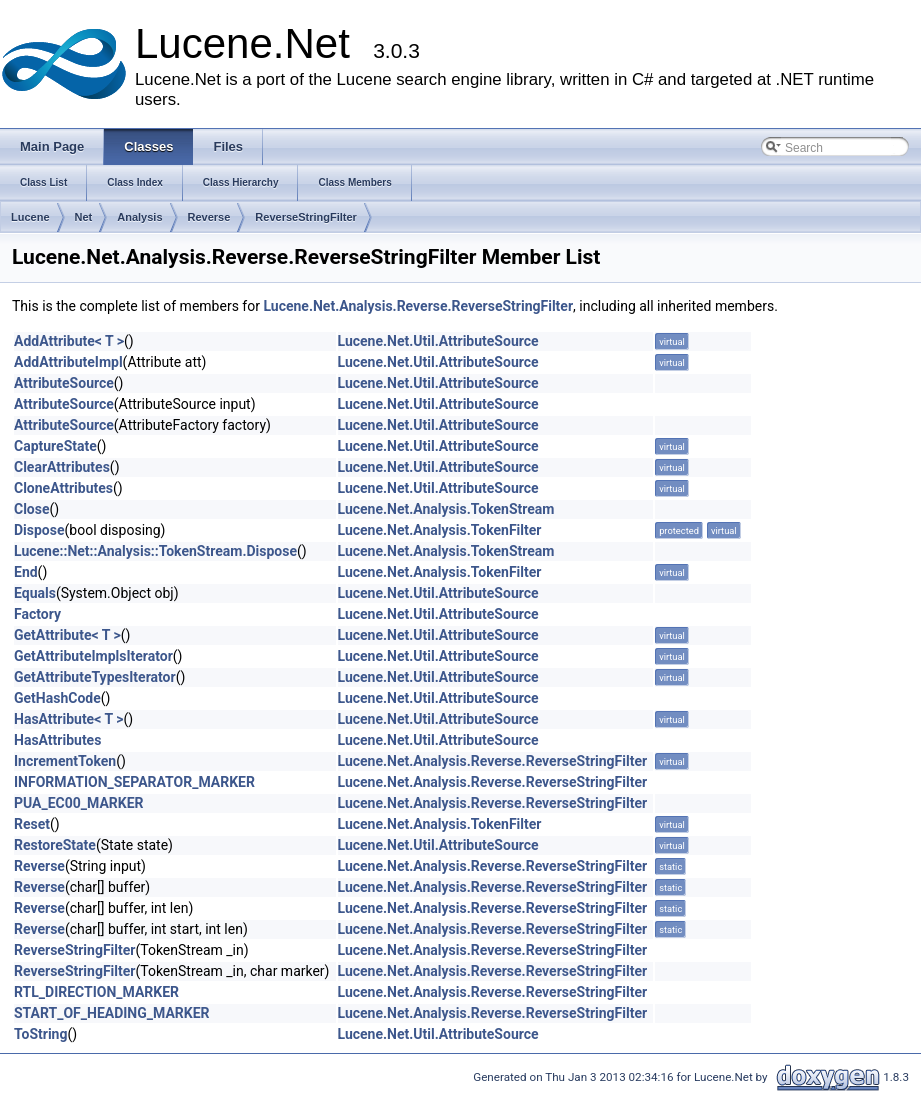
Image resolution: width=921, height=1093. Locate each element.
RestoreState (55, 845)
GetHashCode (57, 698)
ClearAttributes (62, 467)
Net (84, 217)
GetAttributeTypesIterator (95, 677)
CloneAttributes (63, 488)
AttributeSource (64, 383)
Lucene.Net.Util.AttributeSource (438, 341)
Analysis (139, 217)
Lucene (30, 217)
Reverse (209, 217)
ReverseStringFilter (305, 217)
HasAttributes (57, 740)
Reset (32, 824)
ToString (40, 1034)
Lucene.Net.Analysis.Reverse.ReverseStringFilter (418, 306)
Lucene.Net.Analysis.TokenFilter (440, 530)
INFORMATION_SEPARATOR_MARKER (134, 782)
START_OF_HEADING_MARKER (112, 1013)
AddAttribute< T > (69, 341)
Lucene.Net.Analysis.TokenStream (446, 509)
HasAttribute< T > (68, 719)
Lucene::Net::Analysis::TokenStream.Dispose (155, 551)
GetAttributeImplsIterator (93, 656)
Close (32, 509)
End (26, 572)
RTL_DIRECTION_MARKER (96, 992)
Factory (37, 614)
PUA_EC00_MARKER (79, 803)
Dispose (39, 530)
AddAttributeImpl (68, 362)
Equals (35, 593)
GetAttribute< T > (67, 635)
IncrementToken (65, 761)
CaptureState (55, 446)
